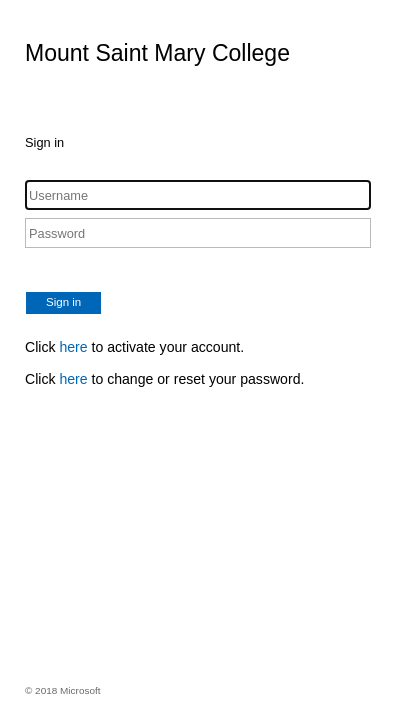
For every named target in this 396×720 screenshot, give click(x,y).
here (73, 347)
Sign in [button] (63, 302)
